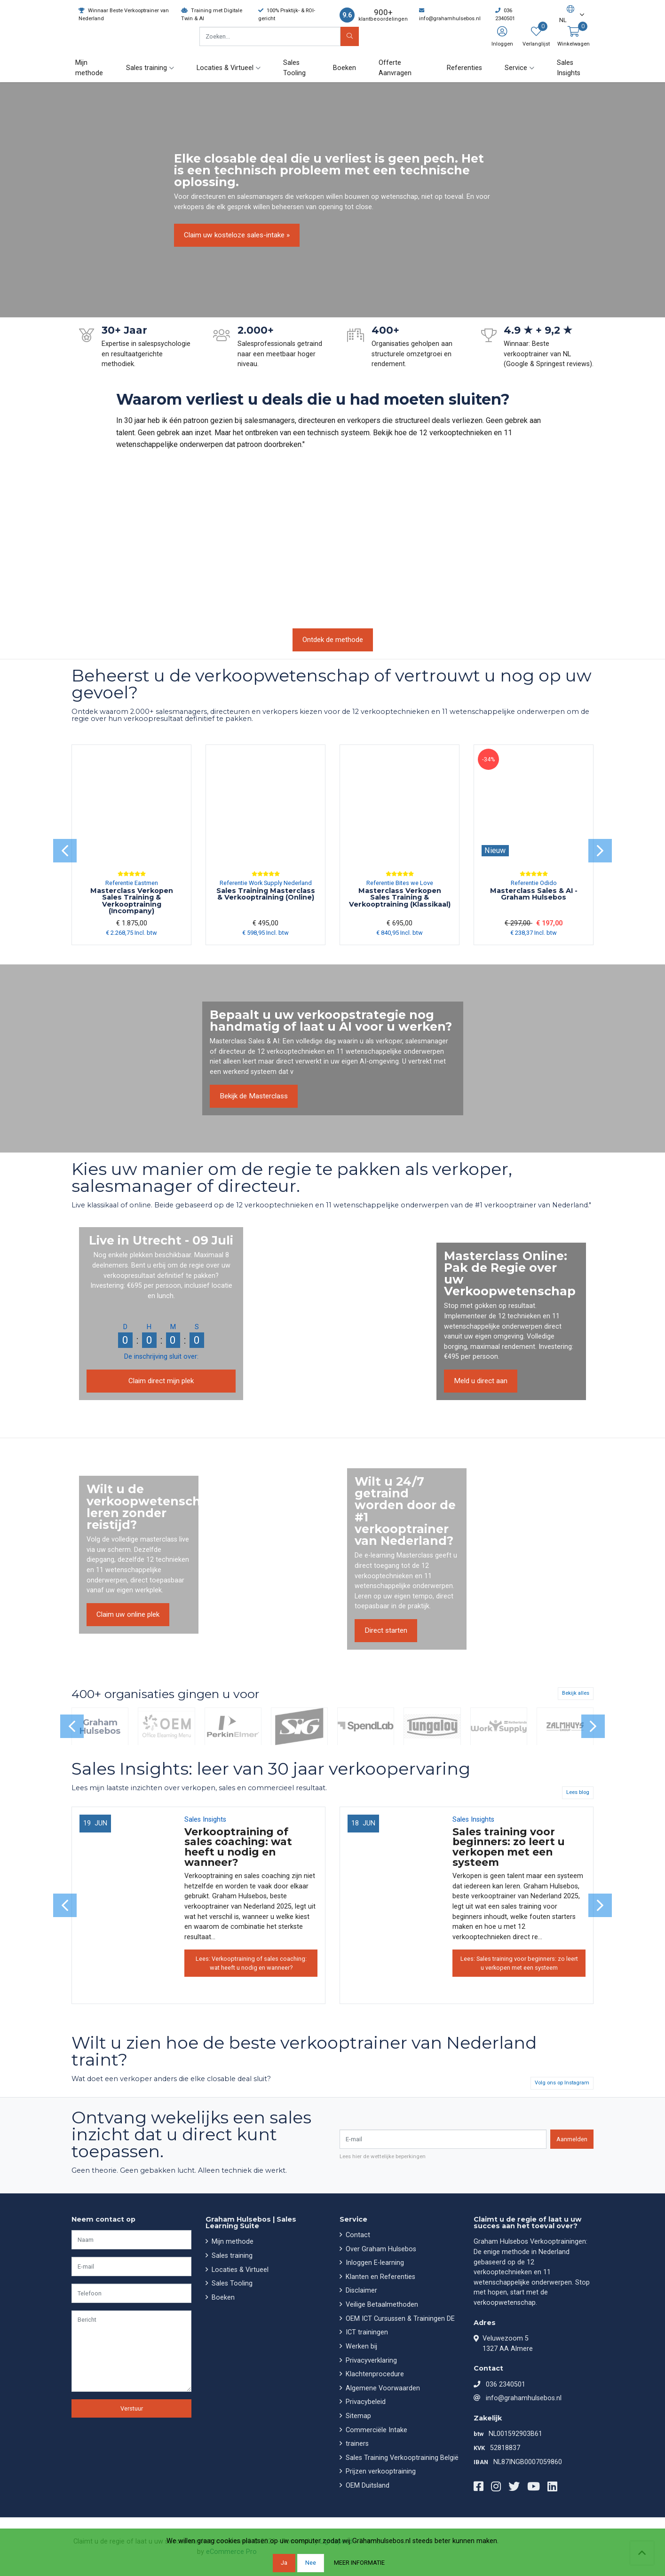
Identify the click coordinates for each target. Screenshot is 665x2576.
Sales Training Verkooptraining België (401, 2458)
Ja (284, 2562)
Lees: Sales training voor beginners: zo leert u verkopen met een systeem (519, 1963)
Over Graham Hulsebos (380, 2249)
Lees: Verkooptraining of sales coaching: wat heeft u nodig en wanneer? (251, 1963)
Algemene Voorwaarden (382, 2388)
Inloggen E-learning (374, 2263)
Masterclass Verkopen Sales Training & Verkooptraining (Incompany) (131, 900)
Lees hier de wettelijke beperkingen (383, 2156)
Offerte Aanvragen (395, 68)
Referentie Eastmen (131, 882)
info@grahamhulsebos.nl (524, 2398)
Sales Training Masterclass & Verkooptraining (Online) (265, 893)
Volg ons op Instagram (562, 2083)
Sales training (231, 2256)
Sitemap (357, 2416)
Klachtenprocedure (374, 2374)
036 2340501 (505, 2384)
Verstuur (131, 2408)
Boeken (344, 68)
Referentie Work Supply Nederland (266, 882)
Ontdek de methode (332, 639)
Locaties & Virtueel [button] (225, 68)
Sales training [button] (146, 68)
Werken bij (360, 2346)
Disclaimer (360, 2290)
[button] (566, 15)
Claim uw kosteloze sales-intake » (237, 235)
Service (353, 2219)
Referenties (464, 68)
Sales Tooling (294, 68)
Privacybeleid (365, 2402)
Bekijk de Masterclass (254, 1096)
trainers (356, 2444)
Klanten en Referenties (379, 2277)
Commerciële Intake (375, 2430)
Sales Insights (568, 68)
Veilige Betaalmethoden (381, 2305)
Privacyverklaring (370, 2361)
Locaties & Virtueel (239, 2270)
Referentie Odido (534, 882)
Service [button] (516, 68)
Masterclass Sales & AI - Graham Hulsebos (534, 893)
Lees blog (577, 1792)
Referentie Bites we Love (399, 882)
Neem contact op (103, 2219)
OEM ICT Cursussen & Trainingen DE (399, 2319)
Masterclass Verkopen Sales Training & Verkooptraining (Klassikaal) (400, 897)
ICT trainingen (366, 2332)
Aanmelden (571, 2139)
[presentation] (65, 850)
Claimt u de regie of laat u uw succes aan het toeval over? (527, 2223)
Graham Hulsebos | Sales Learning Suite (251, 2223)
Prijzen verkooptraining (380, 2471)
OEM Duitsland (366, 2486)
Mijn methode (89, 68)
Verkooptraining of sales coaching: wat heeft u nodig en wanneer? (238, 1846)
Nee (310, 2562)
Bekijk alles (575, 1693)
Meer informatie (359, 2562)
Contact (357, 2235)
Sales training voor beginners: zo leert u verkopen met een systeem (508, 1846)
